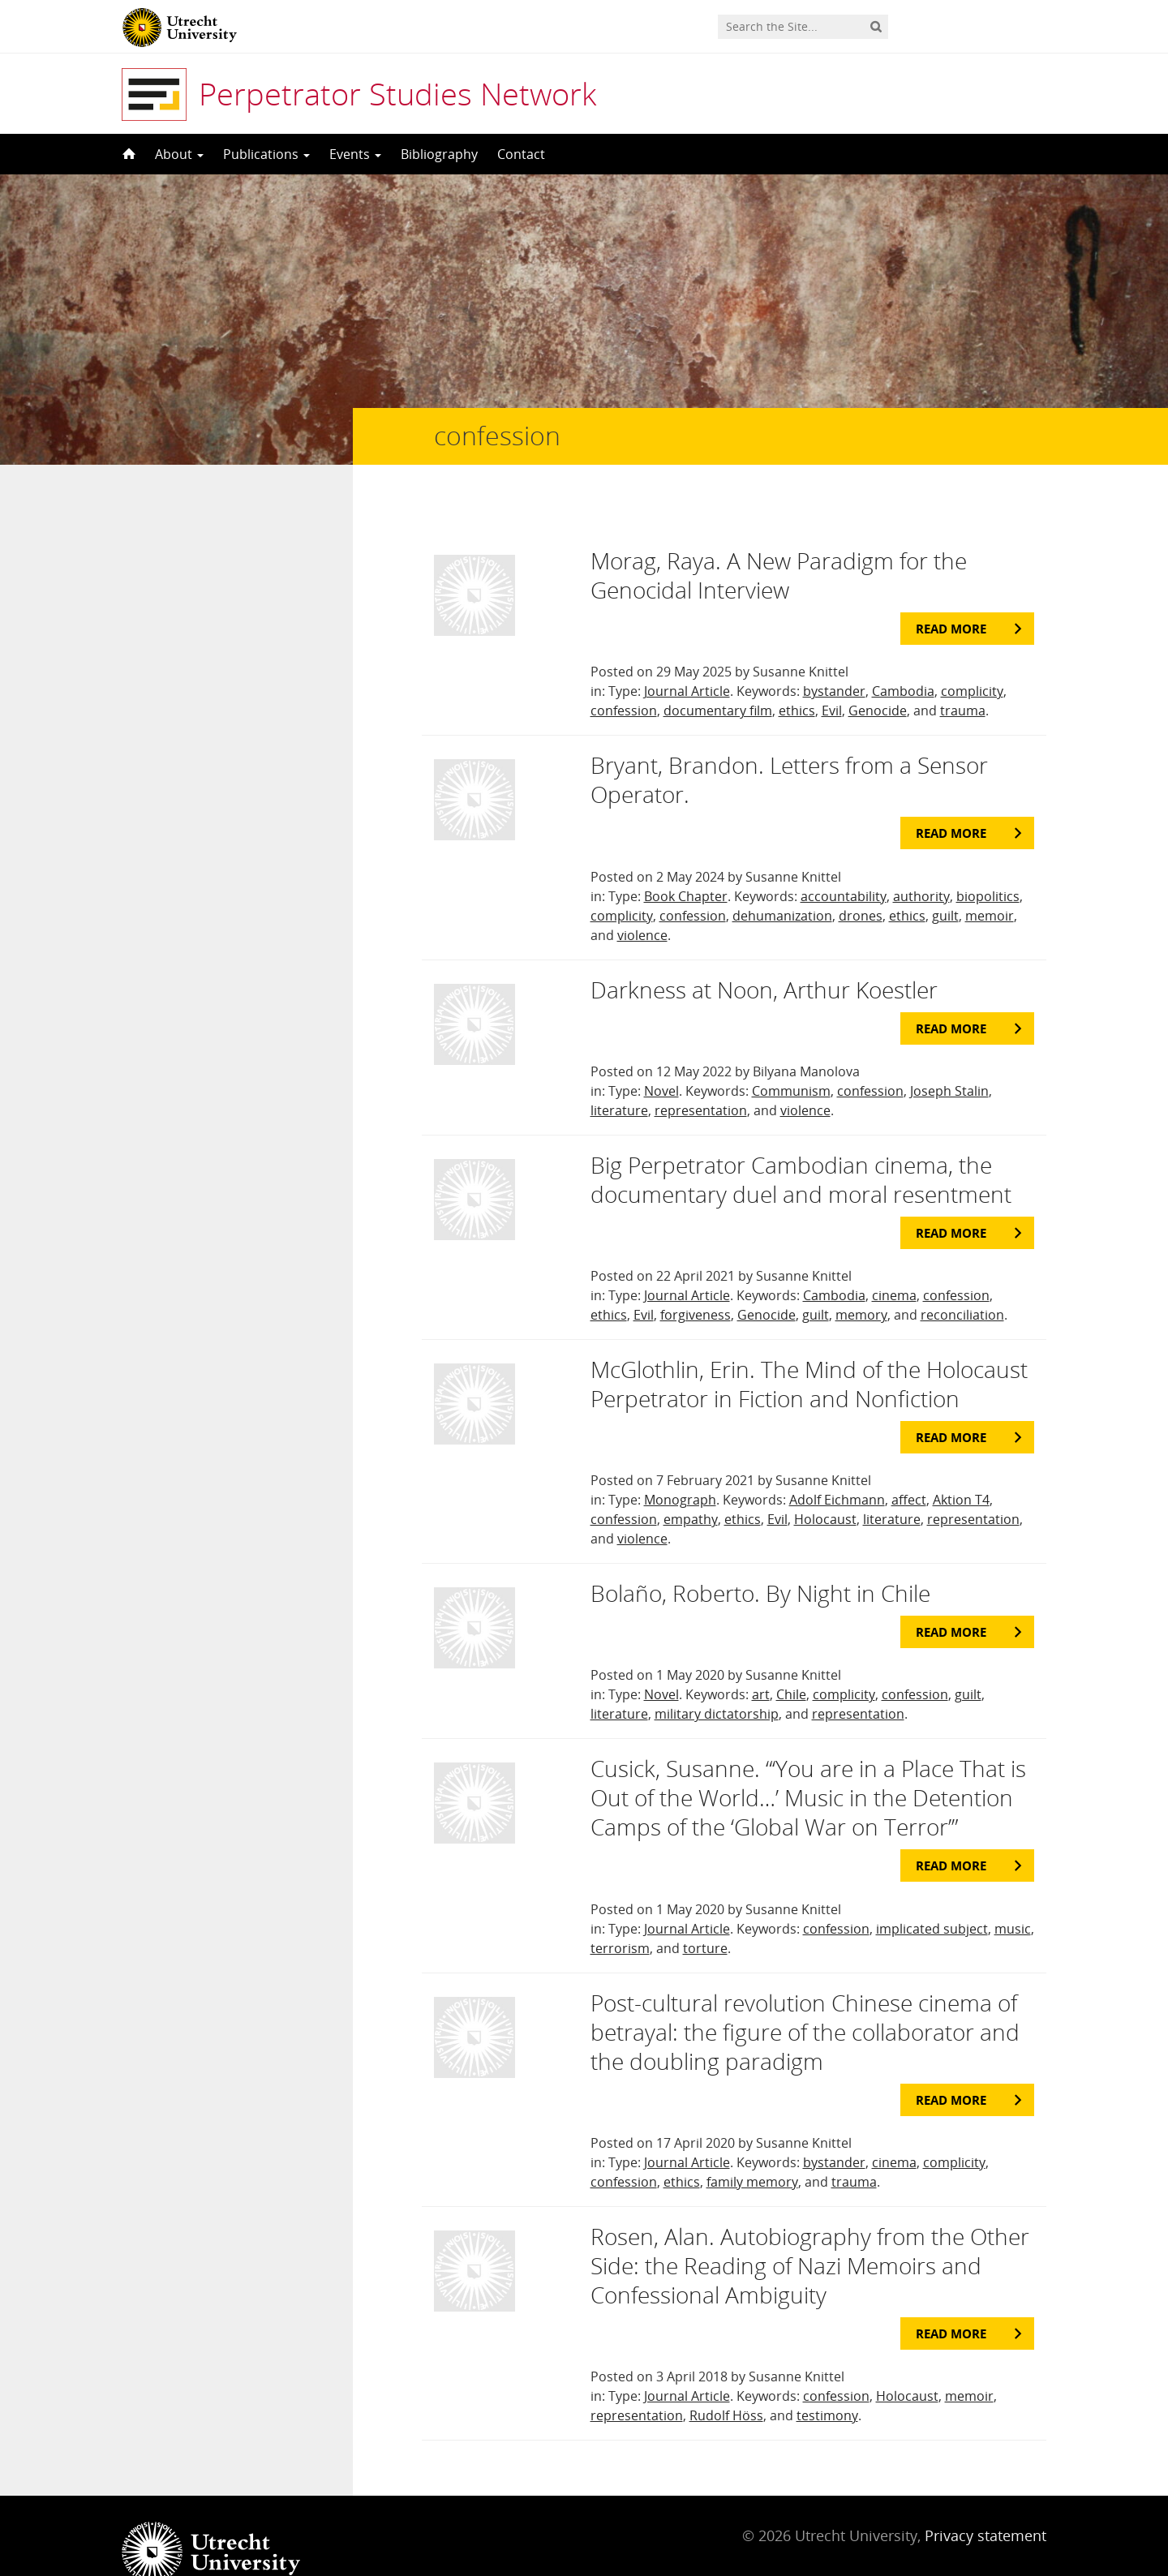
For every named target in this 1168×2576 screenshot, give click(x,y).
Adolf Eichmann (837, 1467)
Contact (521, 154)
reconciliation (962, 1282)
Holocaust (825, 1487)
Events (355, 154)
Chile (791, 1662)
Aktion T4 (961, 1467)
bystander (834, 659)
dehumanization (782, 883)
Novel (661, 1058)
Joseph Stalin (949, 1058)
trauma (963, 678)
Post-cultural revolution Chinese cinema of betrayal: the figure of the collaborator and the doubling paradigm (805, 1999)
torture (705, 1916)
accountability (844, 864)
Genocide (877, 678)
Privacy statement (985, 2503)
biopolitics (988, 864)
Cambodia (903, 659)
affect (908, 1467)
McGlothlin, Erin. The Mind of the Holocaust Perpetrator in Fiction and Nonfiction (809, 1351)
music (1012, 1896)
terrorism (620, 1916)
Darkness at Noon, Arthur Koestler (764, 957)
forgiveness (695, 1282)
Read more (951, 596)
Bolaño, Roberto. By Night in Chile (760, 1560)
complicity (972, 659)
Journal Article (687, 659)
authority (921, 864)
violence (642, 903)
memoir (989, 883)
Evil (832, 678)
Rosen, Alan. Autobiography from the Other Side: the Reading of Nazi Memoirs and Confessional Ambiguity (809, 2233)
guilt (945, 883)
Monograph (680, 1467)
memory (861, 1282)
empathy (690, 1487)
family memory (752, 2149)
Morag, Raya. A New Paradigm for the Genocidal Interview (778, 543)
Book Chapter (686, 864)
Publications (266, 154)
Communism (791, 1058)
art (761, 1662)
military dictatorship (717, 1681)
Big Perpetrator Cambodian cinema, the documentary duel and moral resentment (800, 1147)
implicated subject (932, 1896)
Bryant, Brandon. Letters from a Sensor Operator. (789, 747)
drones (860, 883)
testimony (827, 2383)
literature (619, 1078)
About (179, 154)
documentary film (717, 678)
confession (623, 678)
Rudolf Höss (726, 2383)
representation (701, 1078)
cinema (894, 1263)
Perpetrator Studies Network (397, 93)
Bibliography (439, 154)
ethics (797, 678)
